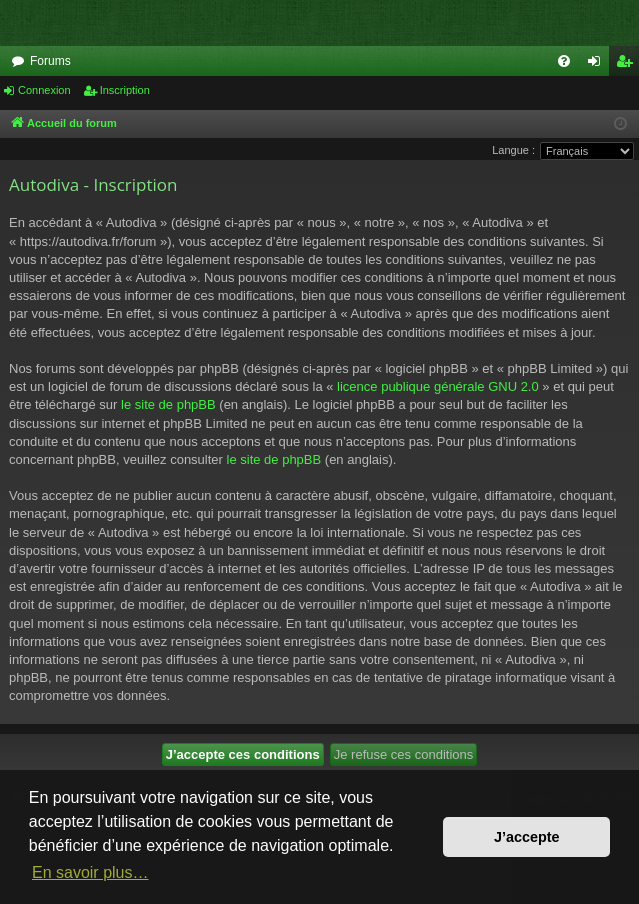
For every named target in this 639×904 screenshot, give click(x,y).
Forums (50, 61)
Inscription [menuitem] (628, 65)
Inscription (125, 90)
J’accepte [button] (527, 837)
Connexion (44, 90)
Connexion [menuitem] (598, 65)
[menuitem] (564, 61)
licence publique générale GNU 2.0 (438, 386)
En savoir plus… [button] (90, 872)
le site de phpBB (168, 404)
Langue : (513, 150)
